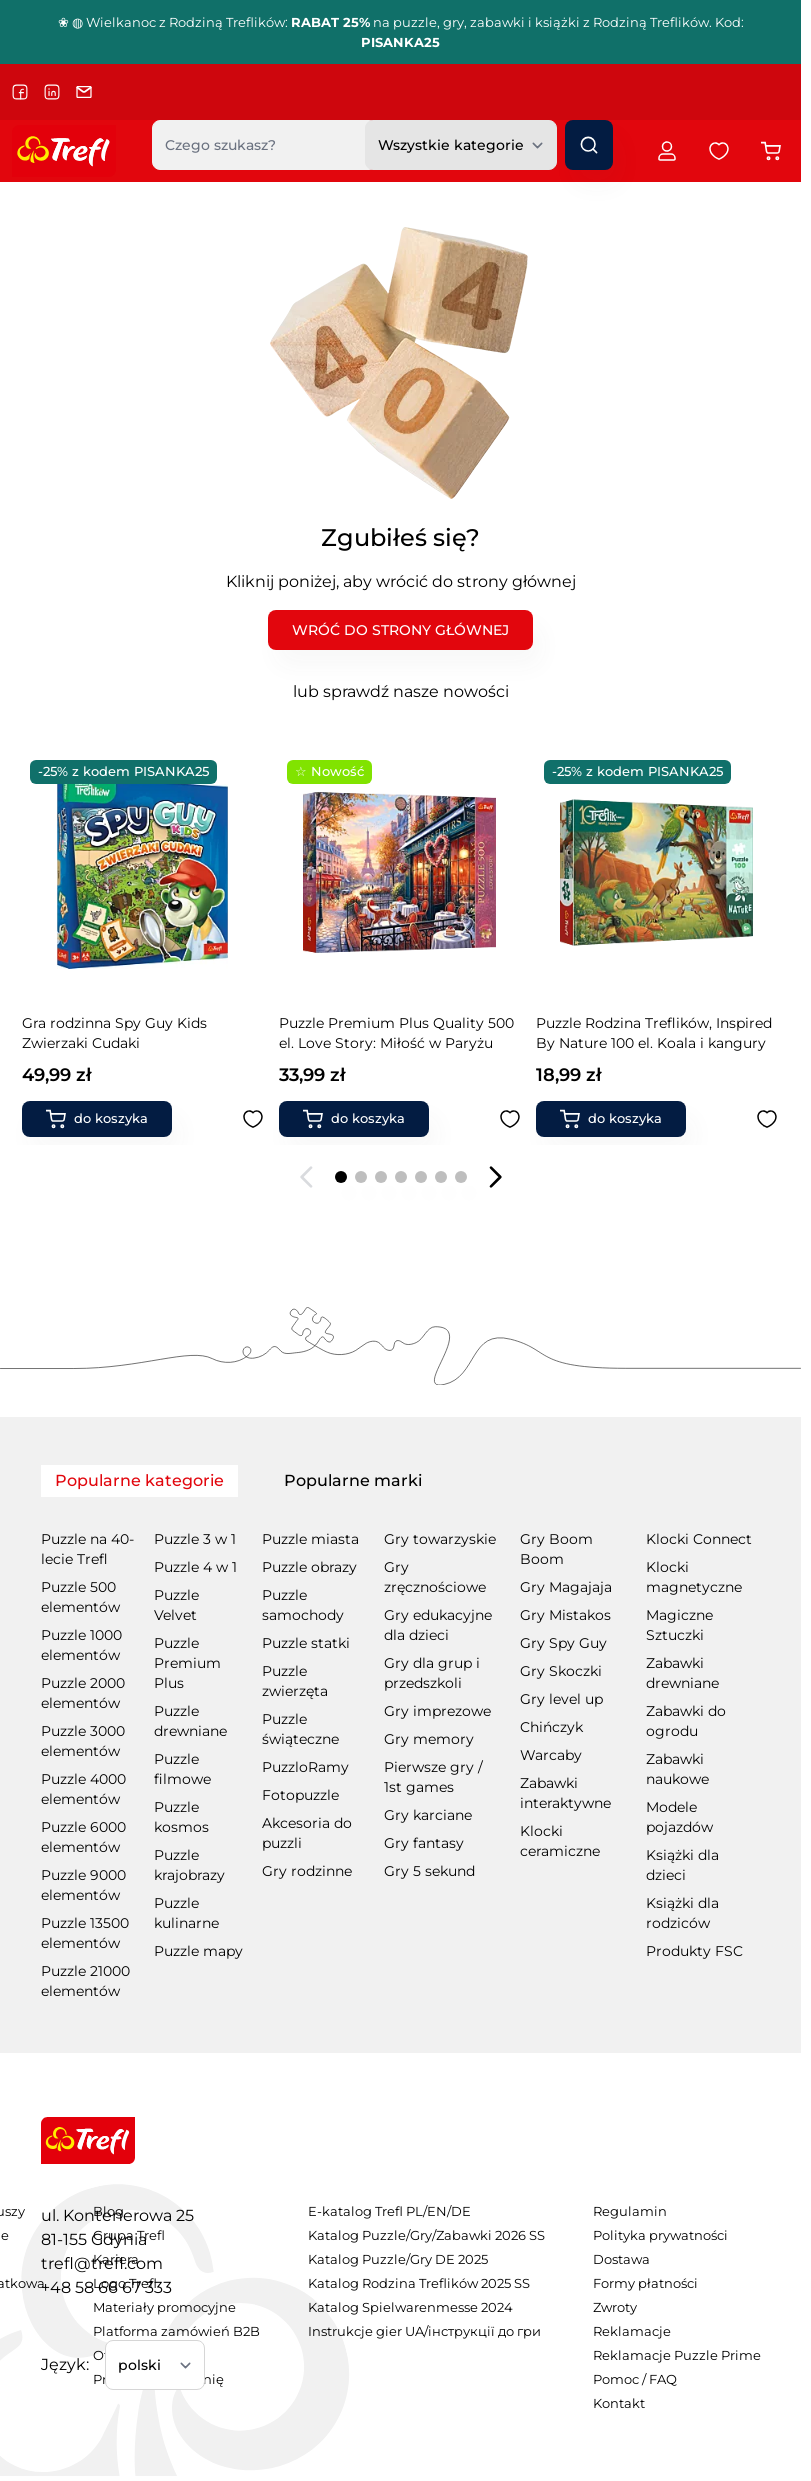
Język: (65, 2364)
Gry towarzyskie (440, 1539)
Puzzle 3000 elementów (83, 1741)
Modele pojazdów (679, 1817)
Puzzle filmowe (182, 1769)
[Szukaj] (589, 145)
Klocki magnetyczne (694, 1577)
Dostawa (621, 2259)
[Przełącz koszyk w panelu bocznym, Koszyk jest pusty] (771, 151)
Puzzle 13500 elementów (85, 1933)
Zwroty (615, 2307)
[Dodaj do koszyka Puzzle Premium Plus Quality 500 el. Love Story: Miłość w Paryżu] (98, 1119)
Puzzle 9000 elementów (83, 1885)
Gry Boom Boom (556, 1549)
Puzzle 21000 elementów (85, 1981)
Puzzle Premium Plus (187, 1663)
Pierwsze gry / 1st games (433, 1777)
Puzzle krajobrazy (189, 1865)
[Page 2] (361, 1177)
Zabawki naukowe (677, 1769)
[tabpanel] (401, 1751)
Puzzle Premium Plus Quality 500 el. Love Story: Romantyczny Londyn (654, 1033)
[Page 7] (461, 1177)
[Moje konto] (667, 151)
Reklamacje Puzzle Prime (677, 2355)
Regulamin (630, 2211)
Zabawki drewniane (682, 1673)
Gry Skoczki (561, 1671)
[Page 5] (421, 1177)
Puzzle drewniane (190, 1721)
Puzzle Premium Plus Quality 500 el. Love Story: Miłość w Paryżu (140, 1033)
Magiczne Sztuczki (679, 1625)
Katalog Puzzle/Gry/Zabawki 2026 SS (426, 2235)
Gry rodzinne (307, 1871)
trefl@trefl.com (102, 2263)
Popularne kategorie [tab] (139, 1480)
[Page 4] (401, 1177)
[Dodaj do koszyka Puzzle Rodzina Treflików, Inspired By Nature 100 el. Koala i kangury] (355, 1119)
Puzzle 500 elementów (80, 1597)
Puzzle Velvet (176, 1605)
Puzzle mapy (198, 1951)
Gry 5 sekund (429, 1871)
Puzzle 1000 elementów (81, 1645)
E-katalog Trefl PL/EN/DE (389, 2211)
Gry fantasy (424, 1843)
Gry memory (429, 1739)
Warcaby (551, 1755)
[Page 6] (441, 1177)
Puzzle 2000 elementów (83, 1693)
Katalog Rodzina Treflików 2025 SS (419, 2283)
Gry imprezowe (437, 1711)
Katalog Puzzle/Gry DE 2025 (398, 2259)
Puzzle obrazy (309, 1567)
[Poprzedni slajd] (307, 1177)
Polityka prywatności (660, 2235)
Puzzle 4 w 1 (195, 1567)
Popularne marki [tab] (353, 1480)
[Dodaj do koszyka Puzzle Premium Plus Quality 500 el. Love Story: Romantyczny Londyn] (612, 1119)
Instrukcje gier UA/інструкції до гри (424, 2331)
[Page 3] (381, 1177)
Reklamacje (632, 2331)
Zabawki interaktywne (565, 1793)
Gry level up (561, 1699)
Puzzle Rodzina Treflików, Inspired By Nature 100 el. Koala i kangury (398, 1033)
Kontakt (619, 2403)
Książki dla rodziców (682, 1913)
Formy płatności (645, 2283)
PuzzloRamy (305, 1767)
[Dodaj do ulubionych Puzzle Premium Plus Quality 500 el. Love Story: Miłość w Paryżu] (254, 1119)
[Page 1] (341, 1177)
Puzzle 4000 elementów (83, 1789)
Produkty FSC (694, 1951)
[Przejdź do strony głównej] (64, 151)
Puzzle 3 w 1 (195, 1539)
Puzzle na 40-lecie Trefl (87, 1549)
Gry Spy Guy (563, 1643)
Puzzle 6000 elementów (83, 1837)
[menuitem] (426, 2212)
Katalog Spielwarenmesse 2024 (410, 2307)
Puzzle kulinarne (186, 1913)
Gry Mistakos (565, 1615)
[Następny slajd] (495, 1177)
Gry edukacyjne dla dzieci (438, 1625)
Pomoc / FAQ (635, 2379)
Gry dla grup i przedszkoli (432, 1673)
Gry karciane (428, 1815)
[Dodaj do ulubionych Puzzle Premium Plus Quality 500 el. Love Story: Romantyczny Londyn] (768, 1119)
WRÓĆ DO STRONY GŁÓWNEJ (400, 630)
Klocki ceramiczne (560, 1841)
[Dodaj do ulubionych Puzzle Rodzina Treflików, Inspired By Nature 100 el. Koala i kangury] (511, 1119)
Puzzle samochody (303, 1605)
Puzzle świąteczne (300, 1729)
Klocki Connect (699, 1539)
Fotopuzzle (300, 1795)
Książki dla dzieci (682, 1865)
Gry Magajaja (566, 1587)
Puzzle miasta (310, 1539)
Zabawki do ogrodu (686, 1721)
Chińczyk (551, 1727)
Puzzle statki (306, 1643)
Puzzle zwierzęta (295, 1681)
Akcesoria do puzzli (307, 1833)
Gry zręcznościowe (435, 1577)
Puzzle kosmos (181, 1817)
